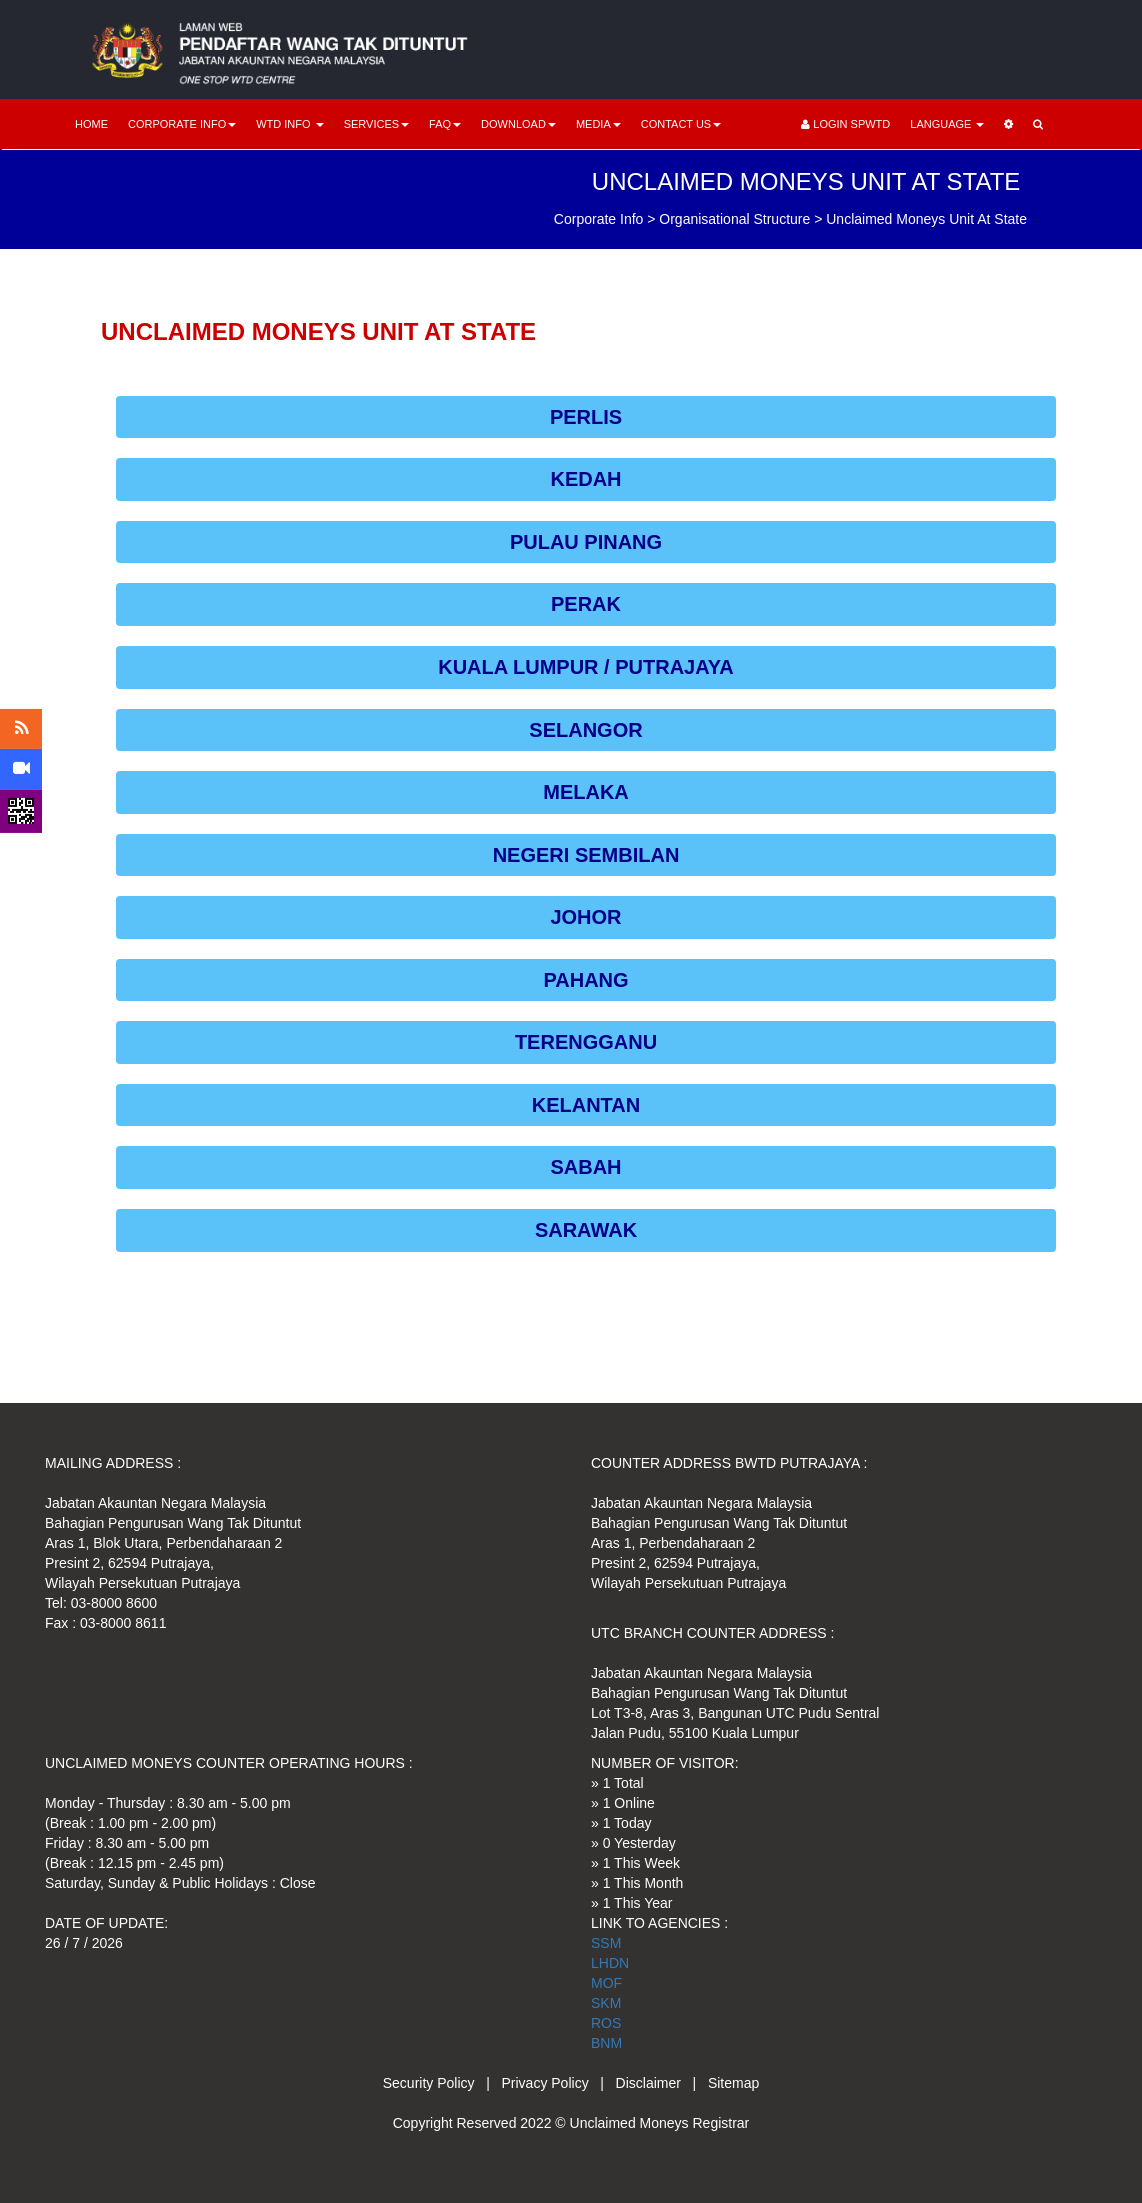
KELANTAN (586, 1105)
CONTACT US (681, 124)
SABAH (585, 1167)
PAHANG (585, 980)
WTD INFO (289, 124)
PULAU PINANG (586, 542)
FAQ (445, 124)
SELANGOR (585, 730)
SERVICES (376, 124)
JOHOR (585, 917)
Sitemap (733, 2083)
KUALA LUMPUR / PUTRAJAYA (586, 667)
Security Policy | (442, 2083)
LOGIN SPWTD (845, 124)
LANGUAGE (947, 124)
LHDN (610, 1963)
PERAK (586, 604)
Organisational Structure (734, 219)
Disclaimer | (662, 2083)
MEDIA (598, 124)
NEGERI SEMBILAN (586, 855)
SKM (606, 2003)
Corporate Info (599, 219)
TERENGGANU (586, 1042)
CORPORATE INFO (182, 124)
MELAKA (586, 792)
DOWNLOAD (518, 124)
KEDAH (585, 479)
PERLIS (586, 417)
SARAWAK (586, 1230)
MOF (606, 1983)
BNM (606, 2043)
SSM (606, 1943)
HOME (91, 124)
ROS (606, 2023)
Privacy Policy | (559, 2083)
